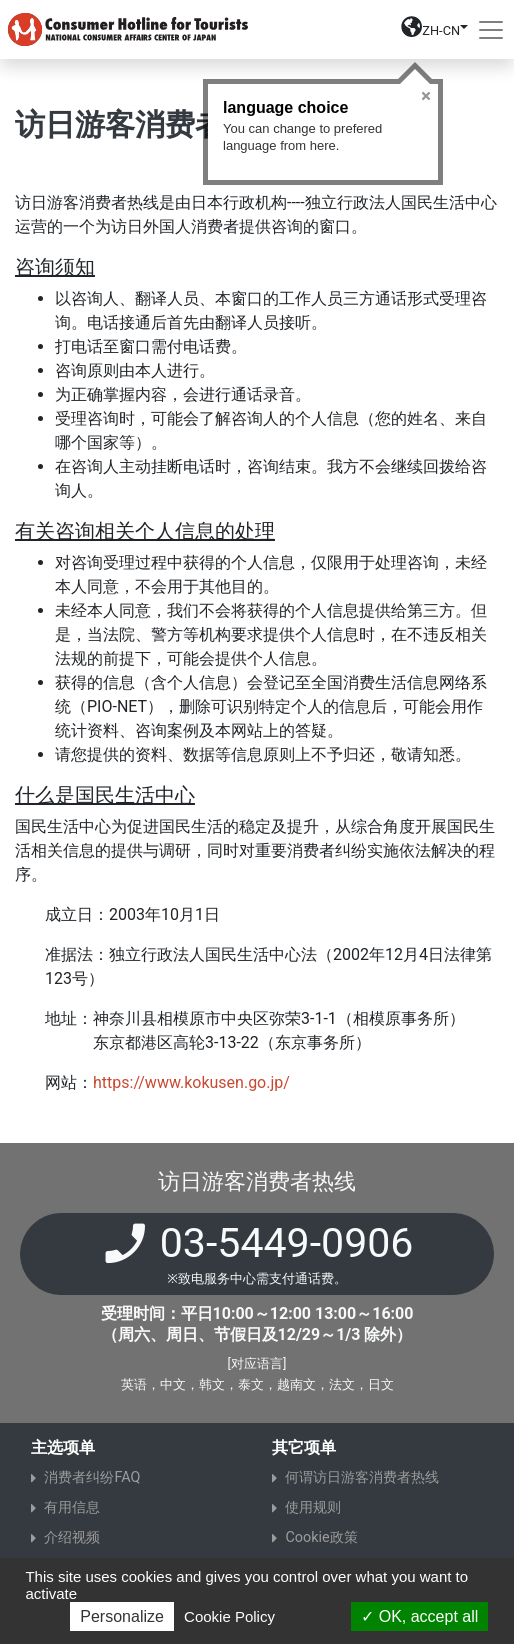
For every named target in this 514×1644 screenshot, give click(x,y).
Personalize (122, 1616)
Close (426, 96)
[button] (434, 33)
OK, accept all (419, 1616)
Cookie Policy (229, 1616)
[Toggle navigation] (491, 30)
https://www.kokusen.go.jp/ (191, 1082)
